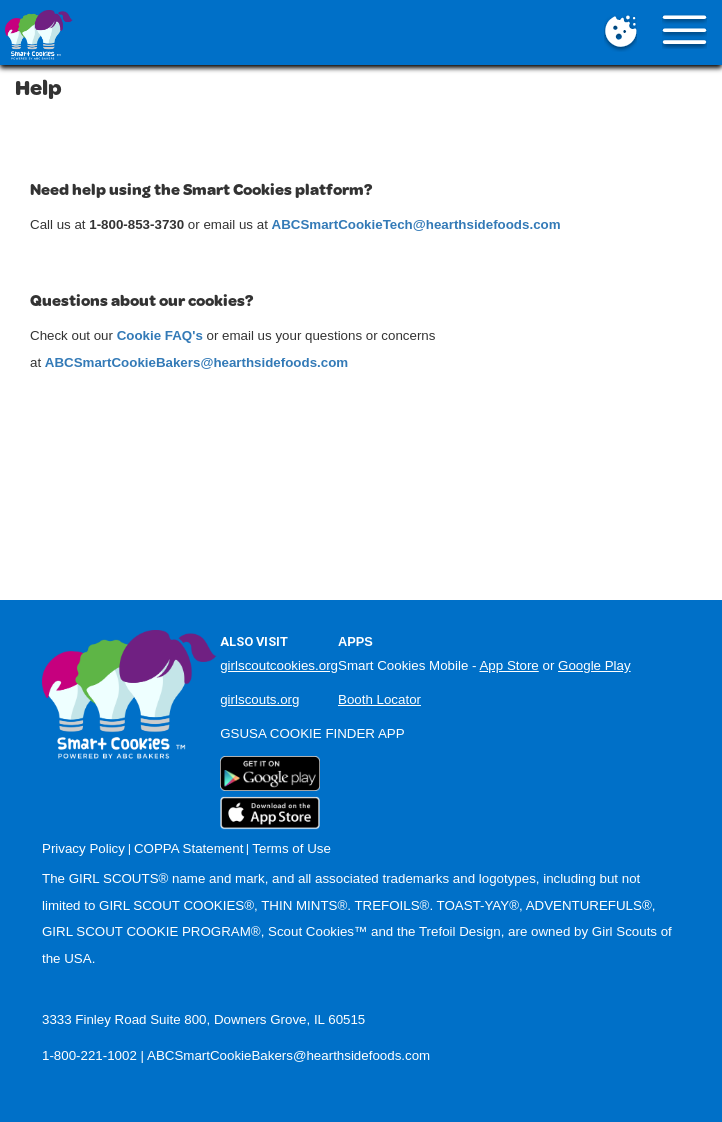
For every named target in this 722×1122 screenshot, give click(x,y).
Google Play (594, 665)
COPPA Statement (188, 848)
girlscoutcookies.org (279, 665)
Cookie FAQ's (160, 335)
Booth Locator (379, 699)
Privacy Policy (83, 848)
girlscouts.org (259, 699)
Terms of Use (291, 848)
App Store (508, 665)
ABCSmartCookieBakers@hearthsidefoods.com (288, 1055)
